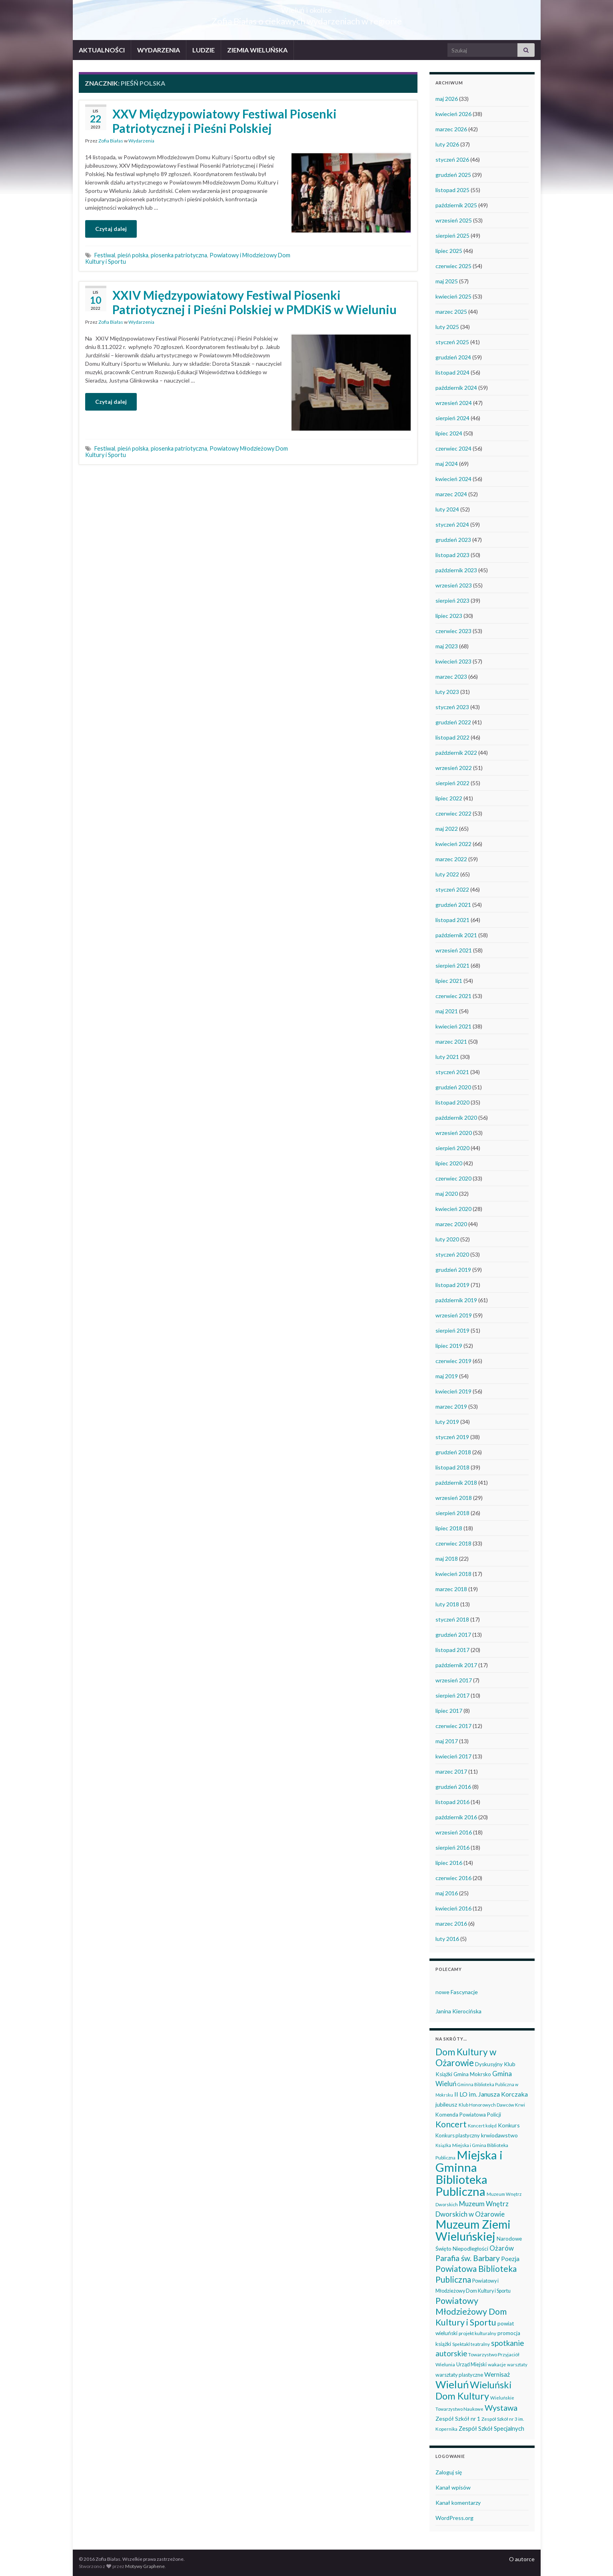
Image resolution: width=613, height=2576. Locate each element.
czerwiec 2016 (453, 1877)
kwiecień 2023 (453, 661)
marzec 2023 (451, 676)
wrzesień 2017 (453, 1680)
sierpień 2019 (452, 1330)
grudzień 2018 (453, 1452)
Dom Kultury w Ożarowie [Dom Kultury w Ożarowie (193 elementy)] (465, 2057)
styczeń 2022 (452, 889)
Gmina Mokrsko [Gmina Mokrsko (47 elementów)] (472, 2074)
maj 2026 (446, 98)
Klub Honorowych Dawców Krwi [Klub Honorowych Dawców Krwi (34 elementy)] (492, 2104)
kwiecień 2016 (453, 1908)
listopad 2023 (452, 554)
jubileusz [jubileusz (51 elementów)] (446, 2104)
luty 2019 (447, 1421)
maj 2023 (446, 646)
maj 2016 (446, 1893)
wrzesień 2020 (453, 1132)
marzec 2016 (451, 1923)
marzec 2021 (451, 1041)
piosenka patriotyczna (179, 255)
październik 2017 (456, 1665)
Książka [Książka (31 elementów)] (443, 2145)
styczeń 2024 (452, 524)
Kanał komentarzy (458, 2502)
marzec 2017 (451, 1771)
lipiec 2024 (448, 433)
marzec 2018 (451, 1589)
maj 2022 (446, 828)
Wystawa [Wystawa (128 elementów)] (501, 2407)
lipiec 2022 (448, 798)
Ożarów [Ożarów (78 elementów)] (501, 2248)
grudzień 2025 (453, 174)
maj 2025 (446, 281)
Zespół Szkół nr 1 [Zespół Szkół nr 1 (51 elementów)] (457, 2418)
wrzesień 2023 (453, 585)
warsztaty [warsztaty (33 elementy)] (517, 2364)
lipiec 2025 (448, 250)
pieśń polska (133, 255)
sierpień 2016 (452, 1847)
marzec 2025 (451, 311)
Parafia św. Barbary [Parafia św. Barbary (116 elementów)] (467, 2258)
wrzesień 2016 (453, 1832)
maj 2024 (446, 463)
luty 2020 (447, 1239)
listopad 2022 (452, 737)
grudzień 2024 (453, 357)
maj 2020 (446, 1193)
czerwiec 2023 (453, 630)
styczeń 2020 (452, 1254)
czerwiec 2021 (453, 995)
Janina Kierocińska (458, 2011)
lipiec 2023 (448, 615)
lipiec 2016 (448, 1862)
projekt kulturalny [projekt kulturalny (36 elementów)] (477, 2333)
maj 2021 (446, 1011)
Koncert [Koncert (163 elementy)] (451, 2124)
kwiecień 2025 (453, 296)
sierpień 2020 (452, 1148)
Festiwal (104, 255)
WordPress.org (454, 2517)
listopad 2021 (452, 919)
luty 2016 (447, 1938)
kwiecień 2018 (453, 1573)
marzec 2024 (451, 494)
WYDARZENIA (158, 50)
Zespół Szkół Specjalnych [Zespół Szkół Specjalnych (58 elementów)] (491, 2428)
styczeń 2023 (452, 707)
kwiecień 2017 (453, 1756)
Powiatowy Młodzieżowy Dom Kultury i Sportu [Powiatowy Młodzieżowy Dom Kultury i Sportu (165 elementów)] (471, 2311)
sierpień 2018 (452, 1513)
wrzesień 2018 (453, 1497)
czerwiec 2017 (453, 1725)
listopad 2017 (452, 1649)
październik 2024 (456, 387)
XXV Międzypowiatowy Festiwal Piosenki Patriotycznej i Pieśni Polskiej (224, 120)
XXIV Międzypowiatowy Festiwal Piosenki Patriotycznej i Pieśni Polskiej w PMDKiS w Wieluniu (254, 302)
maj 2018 (446, 1558)
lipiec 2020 (448, 1163)
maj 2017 (446, 1741)
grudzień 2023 (453, 539)
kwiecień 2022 (453, 843)
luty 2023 (447, 691)
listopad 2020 (452, 1102)
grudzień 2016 (453, 1786)
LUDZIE (203, 50)
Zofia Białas (110, 141)
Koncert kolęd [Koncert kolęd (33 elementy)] (482, 2125)
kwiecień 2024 (453, 478)
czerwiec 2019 (453, 1360)
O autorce (522, 2559)
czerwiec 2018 (453, 1543)
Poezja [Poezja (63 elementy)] (510, 2258)
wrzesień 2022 (453, 767)
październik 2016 (456, 1817)
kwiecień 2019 (453, 1391)
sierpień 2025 (452, 235)
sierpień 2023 (452, 600)
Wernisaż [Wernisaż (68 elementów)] (497, 2374)
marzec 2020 (451, 1224)
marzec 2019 (451, 1406)
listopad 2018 (452, 1467)
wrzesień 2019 (453, 1315)
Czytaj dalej (111, 228)
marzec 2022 (451, 859)
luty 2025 (447, 326)
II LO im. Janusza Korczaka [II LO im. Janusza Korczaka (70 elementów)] (491, 2094)
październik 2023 (456, 570)
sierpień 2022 (452, 783)
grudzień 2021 (453, 904)
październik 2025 (456, 205)
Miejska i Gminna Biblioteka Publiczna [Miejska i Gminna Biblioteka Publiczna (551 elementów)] (469, 2173)
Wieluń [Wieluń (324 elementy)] (452, 2384)
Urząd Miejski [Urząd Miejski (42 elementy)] (471, 2364)
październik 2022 (456, 752)
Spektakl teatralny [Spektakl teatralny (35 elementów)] (471, 2344)
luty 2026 (447, 144)
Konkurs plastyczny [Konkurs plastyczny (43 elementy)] (457, 2135)
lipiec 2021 (448, 980)
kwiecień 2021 (453, 1026)
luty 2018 (447, 1604)
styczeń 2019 (452, 1436)
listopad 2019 (452, 1284)
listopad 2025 (452, 189)
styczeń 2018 (452, 1619)
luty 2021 (447, 1056)
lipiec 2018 (448, 1528)
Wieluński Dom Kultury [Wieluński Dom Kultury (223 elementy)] (473, 2390)
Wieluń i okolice (306, 8)
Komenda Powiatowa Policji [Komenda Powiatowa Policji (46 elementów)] (468, 2114)
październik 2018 (456, 1482)
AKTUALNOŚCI (102, 50)
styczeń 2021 (452, 1071)
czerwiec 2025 (453, 266)
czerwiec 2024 (453, 448)
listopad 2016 (452, 1801)
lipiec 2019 (448, 1345)
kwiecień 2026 (453, 113)
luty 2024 (447, 509)
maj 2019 (446, 1376)
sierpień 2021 (452, 965)
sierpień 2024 (452, 418)
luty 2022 (447, 874)
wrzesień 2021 (453, 950)
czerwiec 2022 (453, 813)
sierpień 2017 (452, 1695)
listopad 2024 (452, 372)
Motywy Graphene (145, 2566)
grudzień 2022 (453, 722)
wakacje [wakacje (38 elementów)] (497, 2365)
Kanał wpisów (453, 2487)
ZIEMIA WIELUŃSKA (257, 50)
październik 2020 (456, 1117)
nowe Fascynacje (456, 1992)
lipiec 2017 (448, 1710)
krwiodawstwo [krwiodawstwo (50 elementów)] (499, 2135)
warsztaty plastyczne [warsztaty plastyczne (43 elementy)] (459, 2375)
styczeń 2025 (452, 342)
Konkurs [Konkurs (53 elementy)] (509, 2125)
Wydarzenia (141, 141)
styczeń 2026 (452, 159)
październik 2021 (456, 935)
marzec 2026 (451, 129)
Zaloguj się (448, 2472)
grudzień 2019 (453, 1269)
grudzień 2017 (453, 1634)
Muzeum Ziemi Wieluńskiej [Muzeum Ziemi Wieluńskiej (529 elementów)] (473, 2230)
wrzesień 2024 (453, 402)
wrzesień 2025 (453, 220)
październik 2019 (456, 1300)
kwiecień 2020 (453, 1208)
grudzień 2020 (453, 1087)
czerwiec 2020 (453, 1178)
